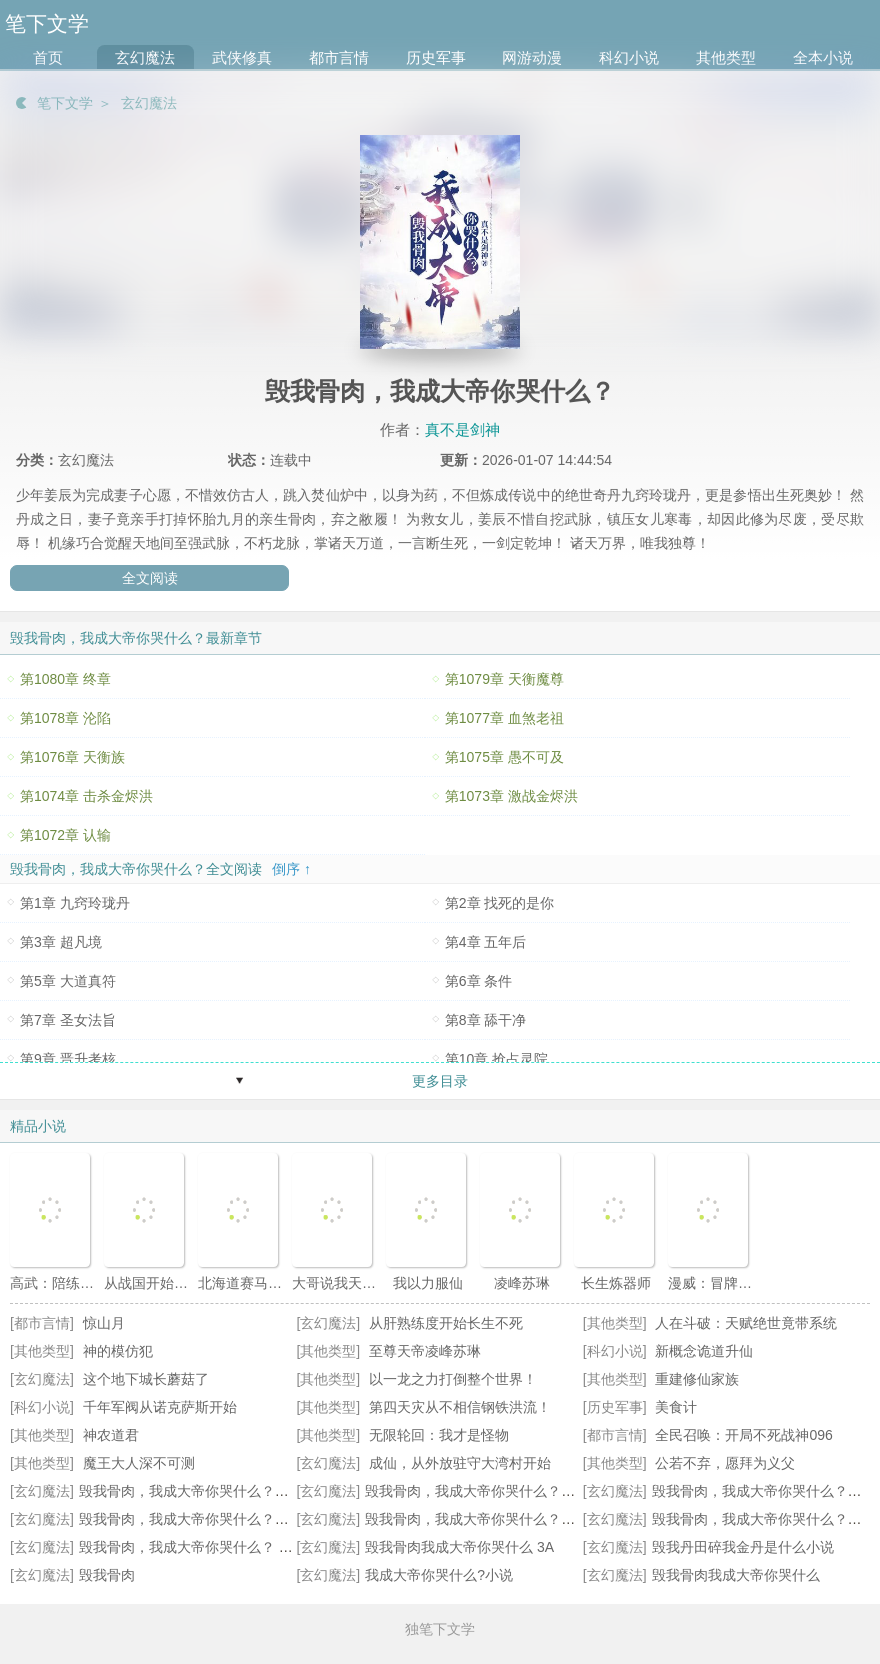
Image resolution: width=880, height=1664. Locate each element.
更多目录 (440, 1081)
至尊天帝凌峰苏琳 (425, 1351)
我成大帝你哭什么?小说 (439, 1575)
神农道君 (111, 1435)
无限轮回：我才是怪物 (439, 1435)
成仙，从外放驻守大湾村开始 (460, 1463)
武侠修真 (242, 57)
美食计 (676, 1407)
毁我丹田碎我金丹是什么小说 (743, 1547)
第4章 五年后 (486, 942)
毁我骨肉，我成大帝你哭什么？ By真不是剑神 (222, 1547)
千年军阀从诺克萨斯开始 (160, 1407)
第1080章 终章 (65, 679)
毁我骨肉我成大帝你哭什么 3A (459, 1547)
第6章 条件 (479, 981)
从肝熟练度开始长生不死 (446, 1323)
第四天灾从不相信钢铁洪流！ (460, 1407)
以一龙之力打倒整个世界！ (453, 1379)
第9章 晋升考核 (68, 1059)
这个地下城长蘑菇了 (146, 1379)
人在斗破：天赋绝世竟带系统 (746, 1323)
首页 (48, 57)
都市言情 (339, 57)
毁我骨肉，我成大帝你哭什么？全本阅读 (205, 1491)
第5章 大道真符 (68, 981)
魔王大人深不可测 (139, 1463)
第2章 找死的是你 (500, 903)
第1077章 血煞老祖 (504, 718)
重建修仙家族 (697, 1379)
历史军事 (436, 57)
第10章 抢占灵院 (496, 1059)
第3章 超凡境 (61, 942)
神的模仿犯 (118, 1351)
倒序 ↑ (291, 869)
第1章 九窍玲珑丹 (75, 903)
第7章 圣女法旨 (68, 1020)
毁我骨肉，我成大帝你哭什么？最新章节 (491, 1491)
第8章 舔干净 (486, 1020)
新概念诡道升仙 (704, 1351)
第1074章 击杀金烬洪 (86, 796)
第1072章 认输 (65, 835)
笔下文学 (65, 103)
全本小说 (823, 57)
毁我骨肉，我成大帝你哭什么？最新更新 (205, 1519)
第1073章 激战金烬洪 (511, 796)
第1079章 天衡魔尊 (504, 679)
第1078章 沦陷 (65, 718)
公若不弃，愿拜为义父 (725, 1463)
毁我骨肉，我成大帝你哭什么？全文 (764, 1491)
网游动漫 (532, 57)
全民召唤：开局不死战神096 (743, 1435)
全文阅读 (150, 578)
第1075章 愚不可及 (504, 757)
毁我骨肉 (107, 1575)
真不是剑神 (462, 429)
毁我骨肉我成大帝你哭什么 (736, 1575)
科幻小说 (629, 57)
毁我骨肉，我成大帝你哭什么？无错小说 (491, 1519)
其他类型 (726, 57)
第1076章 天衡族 (72, 757)
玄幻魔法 (145, 57)
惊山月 (104, 1323)
